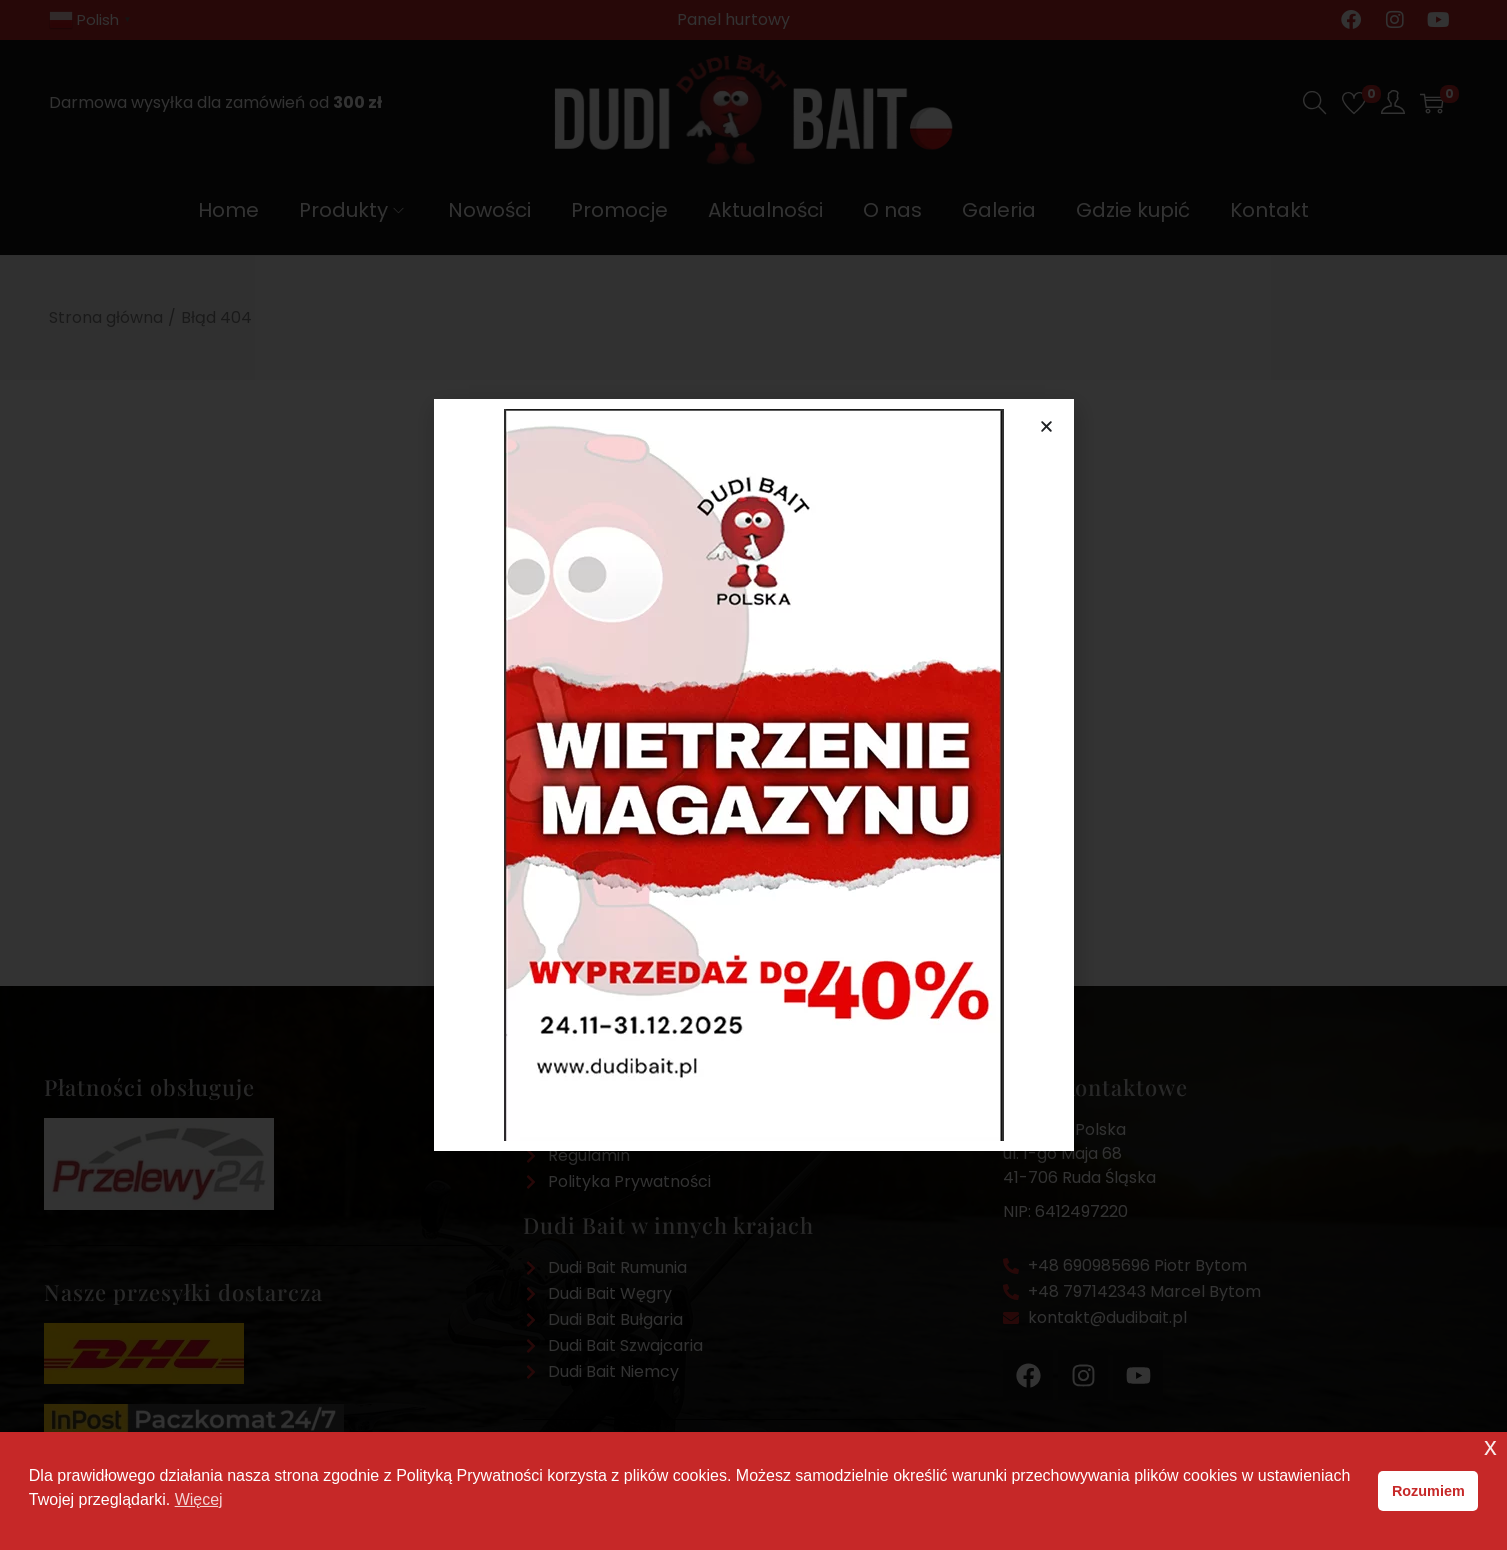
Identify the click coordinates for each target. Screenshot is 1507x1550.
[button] (1046, 426)
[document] (753, 775)
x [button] (1490, 1446)
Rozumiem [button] (1428, 1491)
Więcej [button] (199, 1499)
